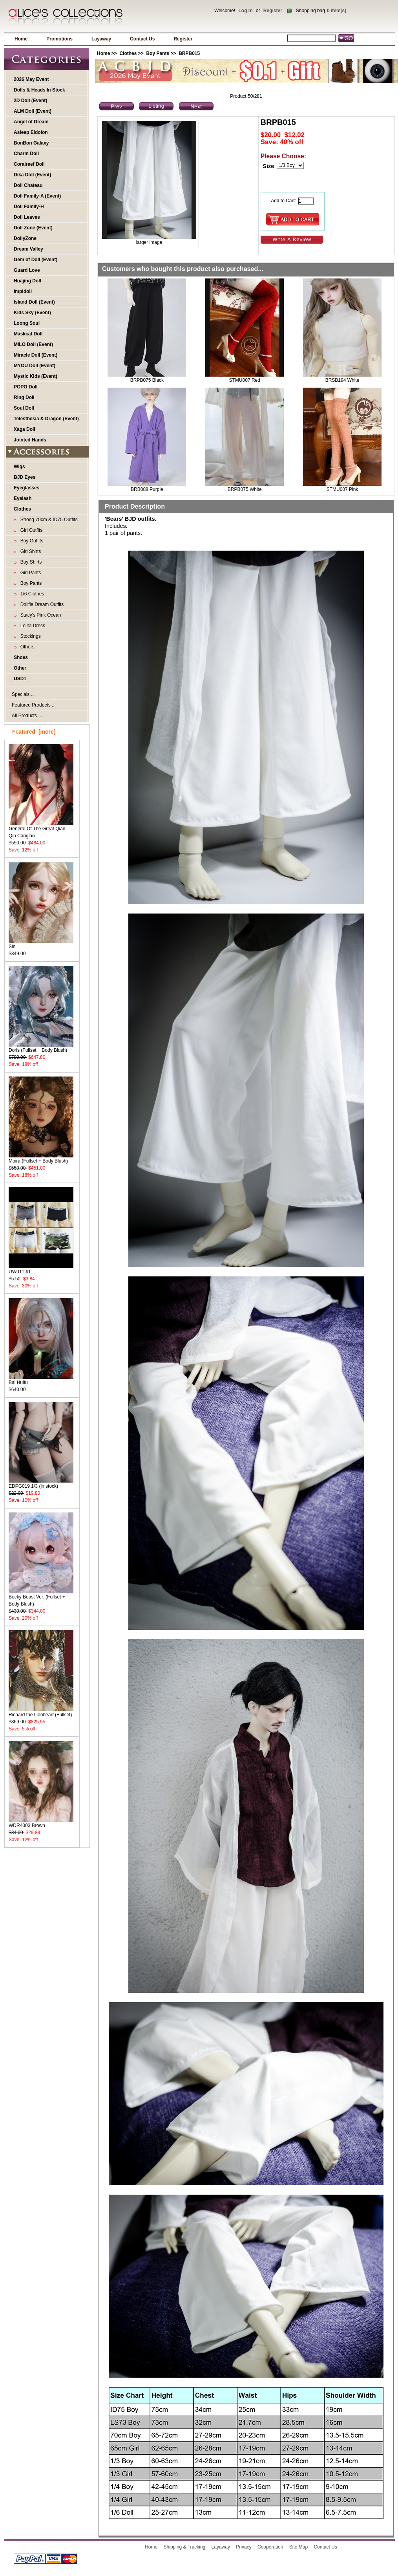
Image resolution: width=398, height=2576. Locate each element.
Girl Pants (29, 572)
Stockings (29, 636)
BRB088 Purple (147, 489)
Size (268, 166)
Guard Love (27, 270)
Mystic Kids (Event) (35, 376)
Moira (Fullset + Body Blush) (41, 1158)
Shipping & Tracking (185, 2547)
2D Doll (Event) (30, 100)
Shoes (21, 657)
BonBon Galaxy (31, 143)
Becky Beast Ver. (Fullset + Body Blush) (41, 1598)
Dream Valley (28, 249)
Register (272, 10)
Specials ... (23, 694)
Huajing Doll (27, 281)
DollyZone (25, 238)
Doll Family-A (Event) (37, 196)
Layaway (101, 39)
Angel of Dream (31, 121)
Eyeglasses (26, 488)
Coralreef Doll (29, 164)
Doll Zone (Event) (33, 228)
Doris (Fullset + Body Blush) (41, 1047)
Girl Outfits (30, 530)
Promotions (59, 39)
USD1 (20, 678)
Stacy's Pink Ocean (39, 615)
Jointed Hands (30, 440)
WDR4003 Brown (41, 1823)
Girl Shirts (29, 551)
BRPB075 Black (147, 380)
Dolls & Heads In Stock (39, 90)
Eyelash (22, 498)
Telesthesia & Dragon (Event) (46, 418)
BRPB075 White (245, 489)
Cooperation (270, 2547)
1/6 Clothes (31, 594)
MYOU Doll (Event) (34, 365)
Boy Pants (157, 53)
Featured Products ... (34, 705)
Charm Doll (26, 153)
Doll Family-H (29, 206)
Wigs (19, 466)
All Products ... (27, 715)
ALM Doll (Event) (32, 111)
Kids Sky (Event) (32, 312)
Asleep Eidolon (31, 132)
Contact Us (142, 39)
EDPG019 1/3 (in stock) (41, 1483)
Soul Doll (24, 408)
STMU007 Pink (342, 489)
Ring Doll (24, 397)
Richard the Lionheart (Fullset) (41, 1712)
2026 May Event (31, 79)
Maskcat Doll (28, 334)
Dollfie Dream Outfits (41, 604)
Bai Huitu (41, 1380)
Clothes (128, 53)
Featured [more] (33, 732)
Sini (41, 944)
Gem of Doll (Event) (35, 259)
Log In (245, 10)
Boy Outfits (30, 541)
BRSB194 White (342, 380)
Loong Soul (27, 323)
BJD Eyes (24, 477)
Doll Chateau (28, 185)
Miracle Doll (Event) (35, 355)
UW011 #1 (41, 1269)
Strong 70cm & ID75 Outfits (48, 519)
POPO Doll (26, 387)
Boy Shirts (30, 562)
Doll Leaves (27, 217)
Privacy (243, 2547)
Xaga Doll (24, 429)
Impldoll (23, 291)
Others (26, 647)
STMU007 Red (244, 380)
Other (20, 668)
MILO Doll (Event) (33, 344)
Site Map (298, 2547)
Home (21, 39)
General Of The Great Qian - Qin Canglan (41, 830)
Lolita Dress (31, 625)
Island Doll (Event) (34, 302)
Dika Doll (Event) (32, 175)
